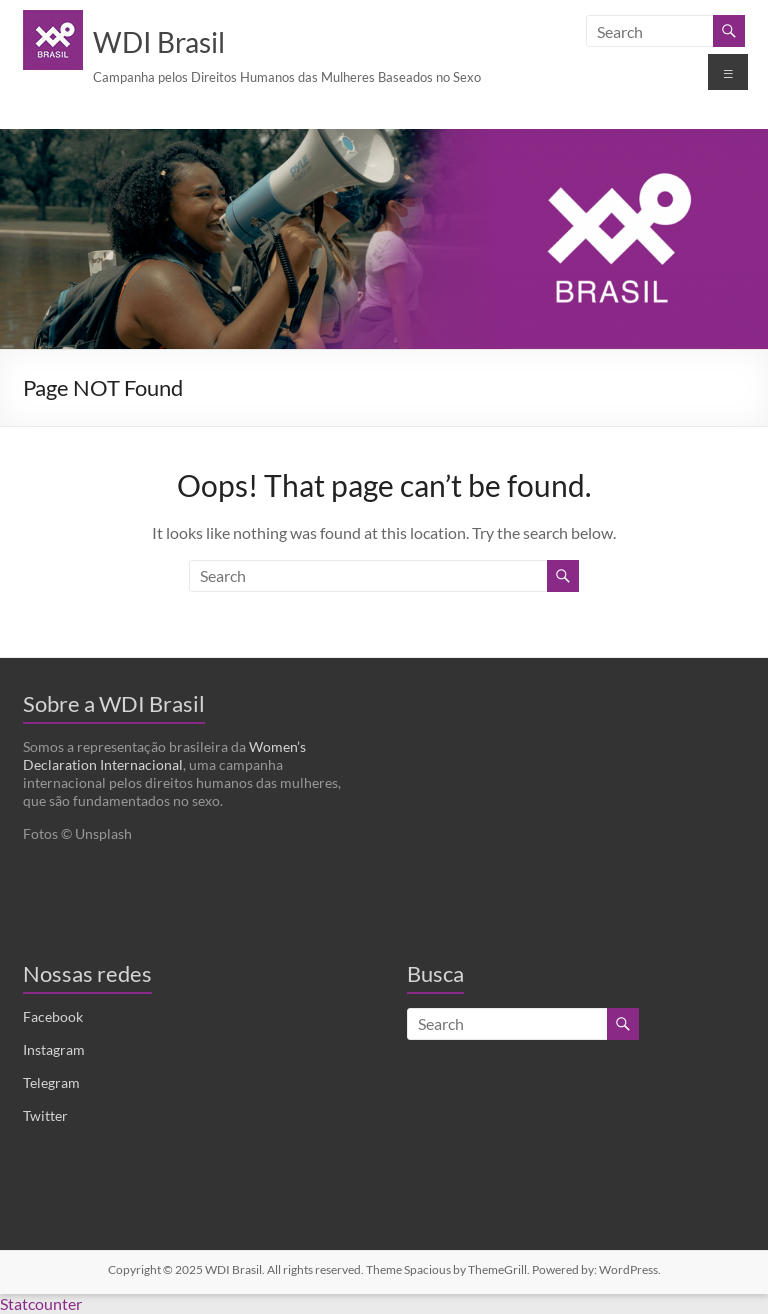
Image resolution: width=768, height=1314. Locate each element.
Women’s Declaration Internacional (164, 755)
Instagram (54, 1049)
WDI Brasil (159, 42)
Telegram (51, 1082)
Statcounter (41, 1303)
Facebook (53, 1016)
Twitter (45, 1115)
